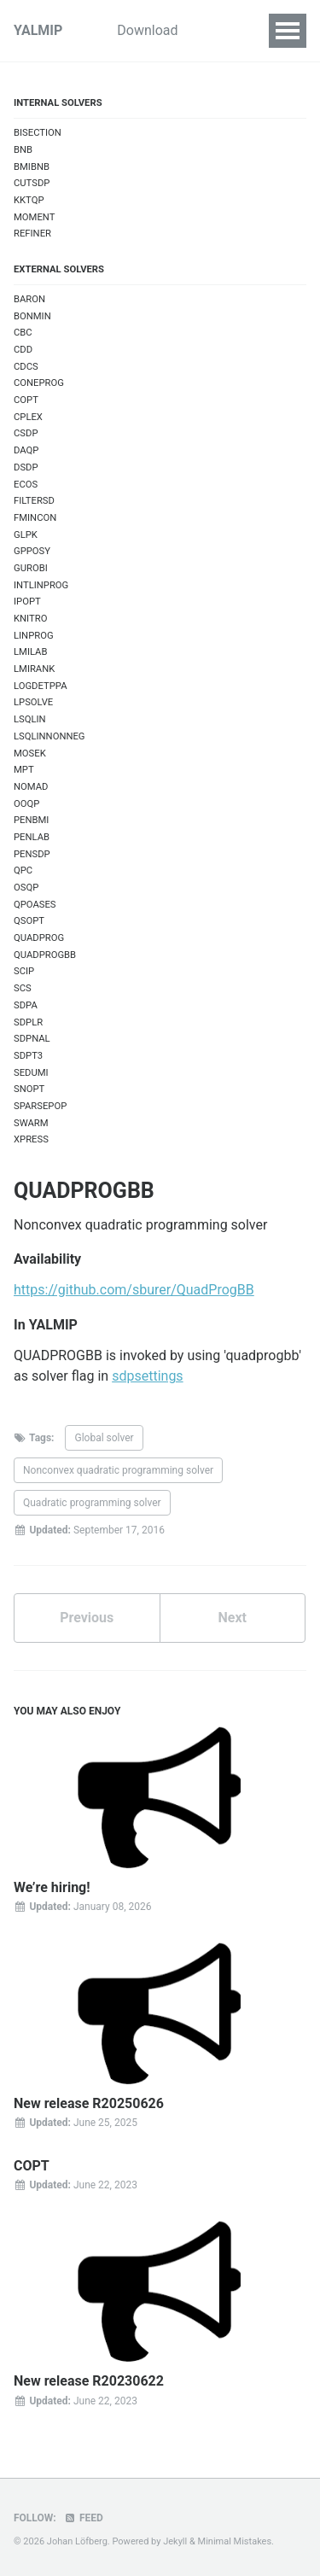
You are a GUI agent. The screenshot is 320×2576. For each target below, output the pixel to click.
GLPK (26, 534)
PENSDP (32, 854)
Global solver (103, 1438)
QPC (23, 870)
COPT (26, 400)
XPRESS (31, 1139)
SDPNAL (32, 1038)
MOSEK (30, 753)
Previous (86, 1617)
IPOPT (27, 601)
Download (147, 30)
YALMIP (38, 30)
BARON (29, 299)
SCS (23, 988)
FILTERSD (34, 500)
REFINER (32, 233)
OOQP (26, 803)
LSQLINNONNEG (49, 736)
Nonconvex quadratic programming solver (118, 1470)
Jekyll (175, 2541)
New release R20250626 (89, 2103)
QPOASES (35, 904)
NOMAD (31, 786)
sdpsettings (147, 1376)
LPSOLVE (33, 702)
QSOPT (29, 920)
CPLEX (28, 417)
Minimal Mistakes (235, 2541)
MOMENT (34, 217)
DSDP (26, 467)
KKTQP (29, 200)
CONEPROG (39, 382)
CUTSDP (31, 183)
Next (232, 1617)
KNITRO (30, 618)
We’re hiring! (52, 1887)
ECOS (26, 484)
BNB (23, 149)
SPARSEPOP (40, 1106)
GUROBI (31, 568)
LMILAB (30, 651)
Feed (83, 2518)
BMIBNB (31, 166)
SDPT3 (28, 1055)
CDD (23, 349)
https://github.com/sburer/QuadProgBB (134, 1290)
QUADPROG (39, 937)
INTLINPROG (41, 585)
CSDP (26, 433)
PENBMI (31, 820)
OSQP (26, 887)
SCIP (24, 971)
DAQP (26, 450)
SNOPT (29, 1089)
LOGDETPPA (40, 686)
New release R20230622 (89, 2381)
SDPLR (28, 1022)
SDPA (26, 1005)
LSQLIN (30, 719)
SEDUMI (31, 1072)
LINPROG (34, 635)
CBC (23, 332)
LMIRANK (34, 669)
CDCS (26, 366)
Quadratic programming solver (92, 1503)
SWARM (31, 1123)
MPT (24, 769)
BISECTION (37, 132)
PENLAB (31, 837)
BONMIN (32, 316)
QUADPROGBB (45, 955)
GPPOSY (32, 551)
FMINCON (35, 517)
